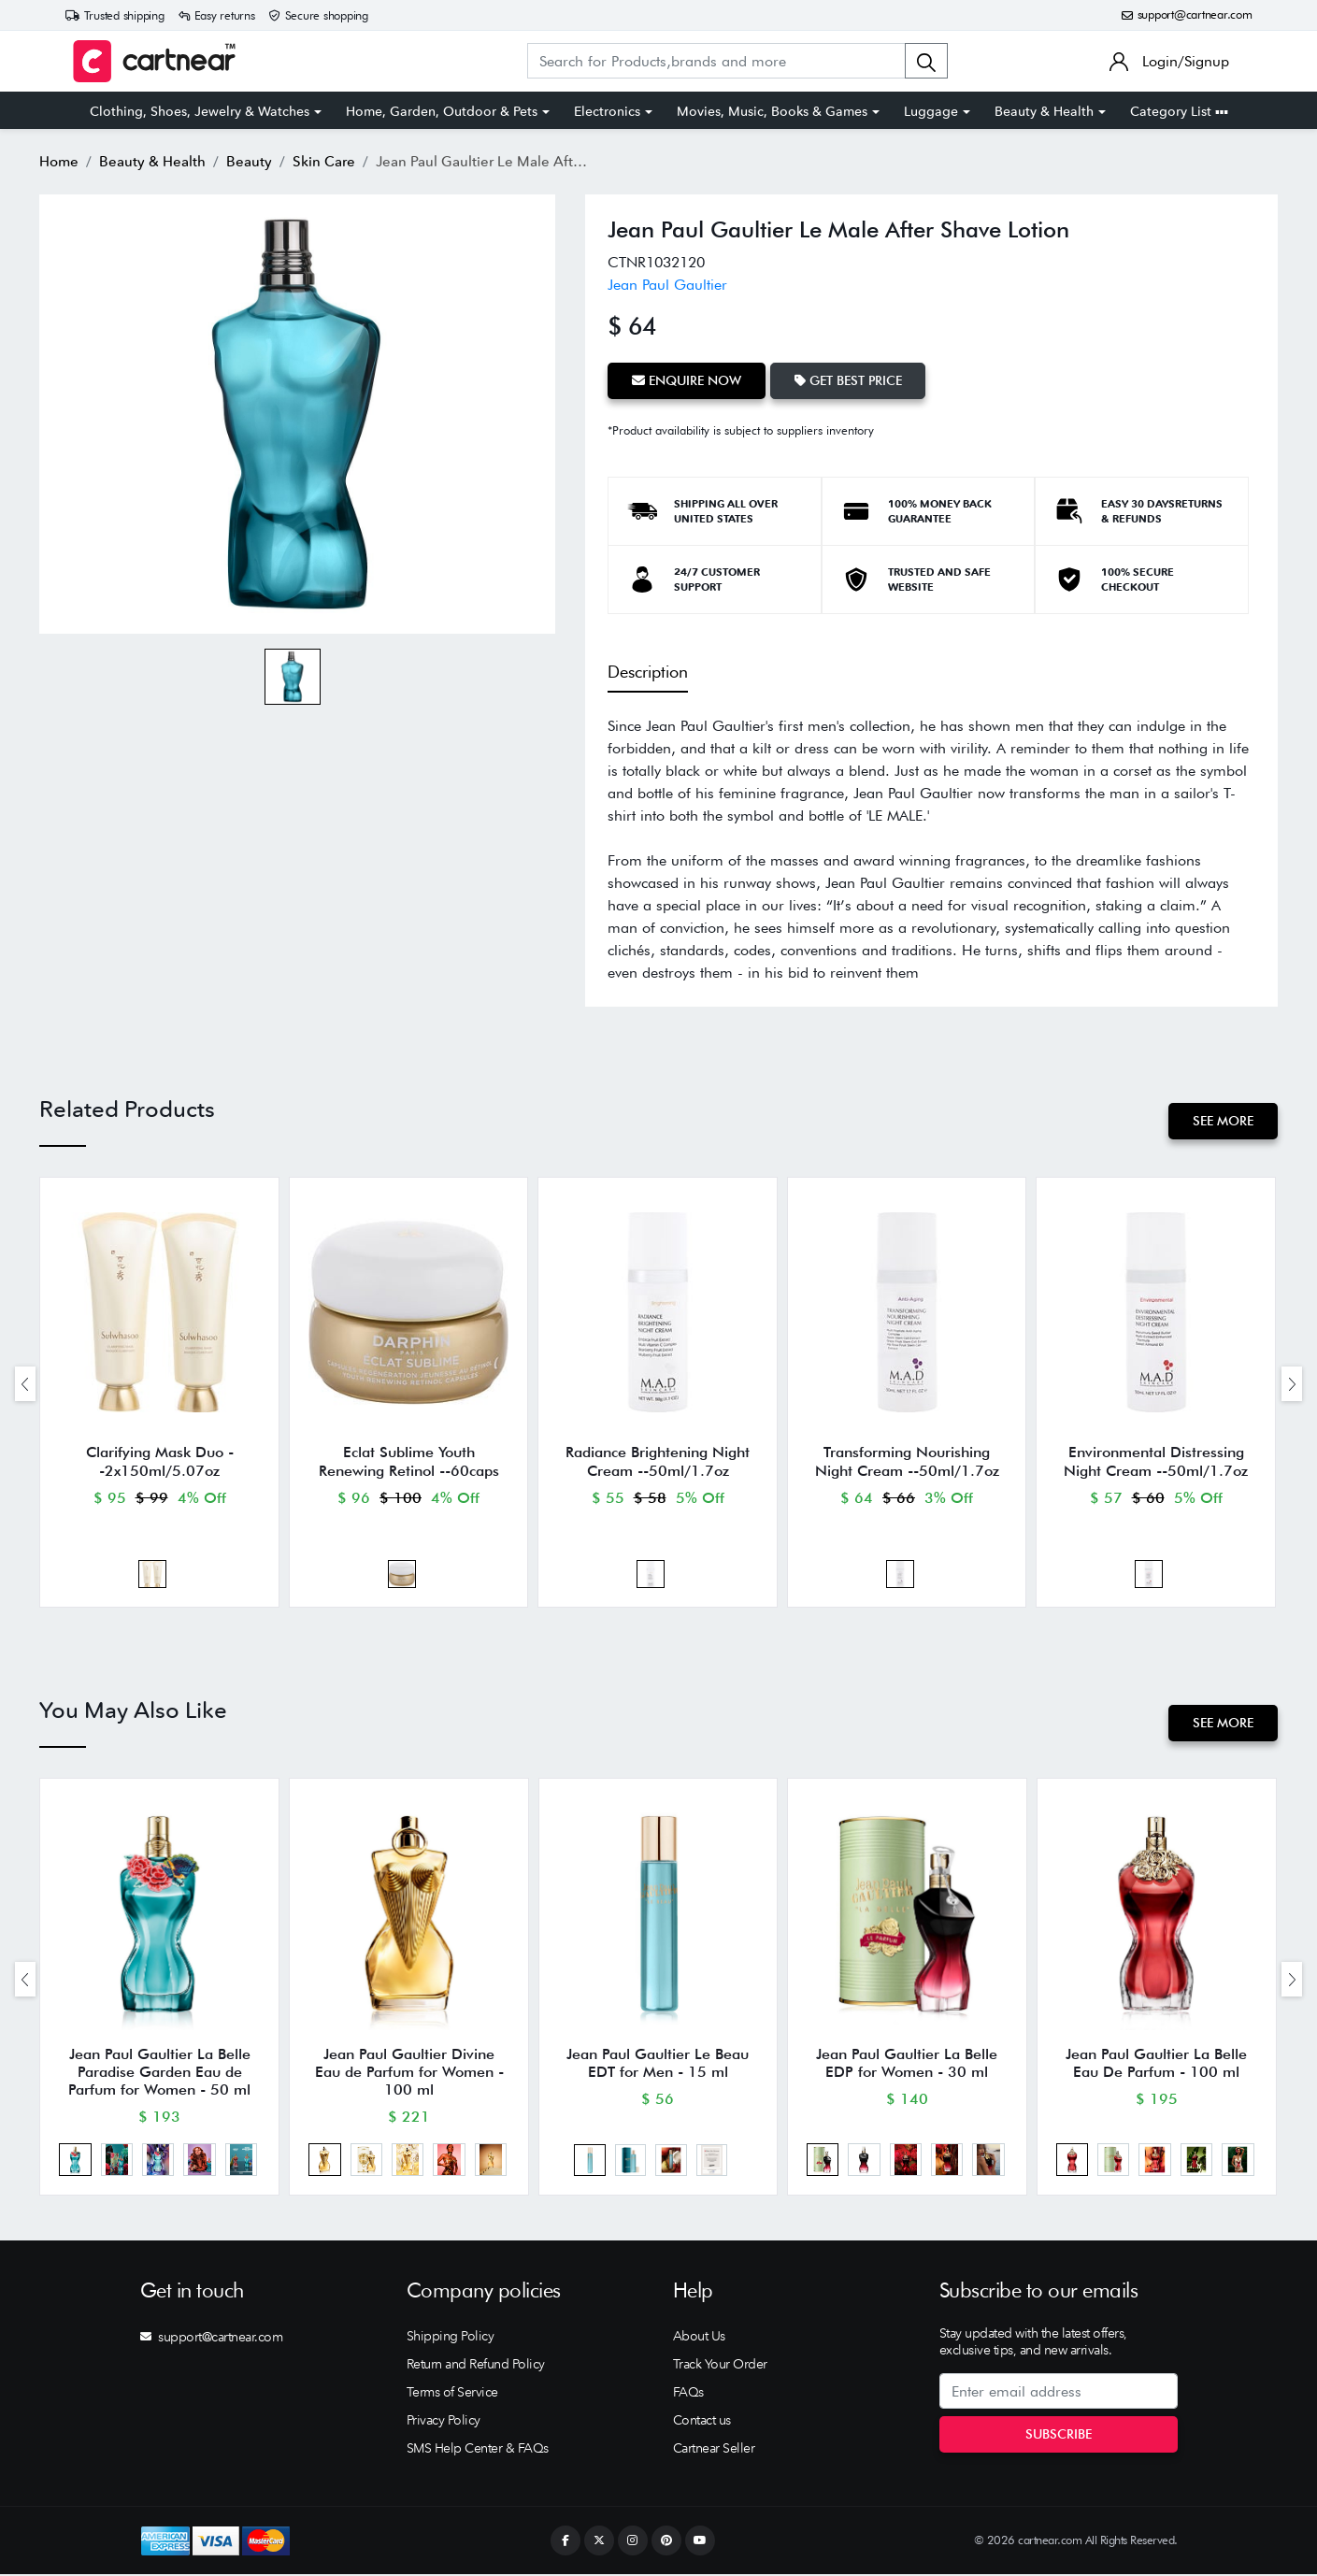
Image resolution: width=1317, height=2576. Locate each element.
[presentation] (25, 1384)
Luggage (931, 111)
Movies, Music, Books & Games (772, 111)
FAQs (688, 2393)
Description (648, 671)
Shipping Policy (450, 2337)
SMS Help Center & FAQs (478, 2449)
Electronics (607, 111)
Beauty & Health (1044, 111)
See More (1223, 1120)
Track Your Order (720, 2365)
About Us (699, 2337)
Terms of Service (452, 2393)
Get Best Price (848, 380)
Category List (1179, 111)
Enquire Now (686, 380)
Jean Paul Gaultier (667, 284)
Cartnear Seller (714, 2449)
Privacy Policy (443, 2421)
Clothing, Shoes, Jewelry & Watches (199, 111)
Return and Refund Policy (476, 2365)
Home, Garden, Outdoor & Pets (441, 111)
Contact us (702, 2421)
